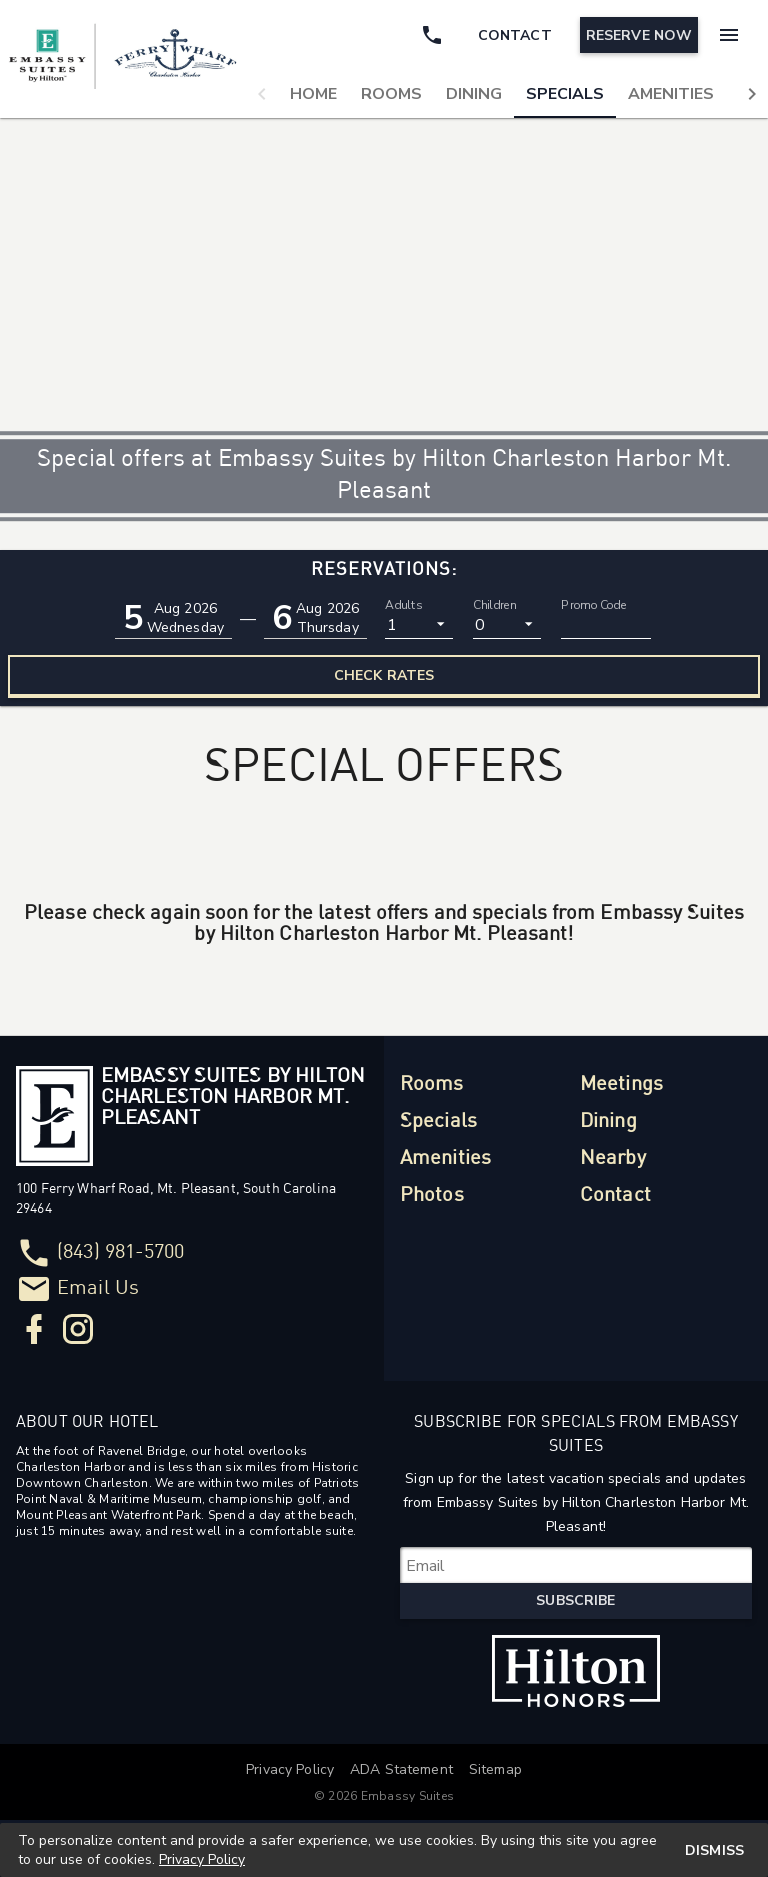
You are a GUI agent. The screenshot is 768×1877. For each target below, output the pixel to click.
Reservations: (384, 569)
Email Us (98, 1288)
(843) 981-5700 (120, 1252)
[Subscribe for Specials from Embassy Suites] (576, 1565)
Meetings (621, 1084)
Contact (615, 1195)
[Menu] (726, 35)
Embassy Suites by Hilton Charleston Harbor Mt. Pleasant (233, 1097)
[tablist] (507, 94)
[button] (262, 94)
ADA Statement (401, 1769)
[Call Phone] (428, 35)
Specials (565, 94)
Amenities (671, 94)
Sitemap (495, 1769)
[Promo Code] (606, 624)
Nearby (613, 1158)
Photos (432, 1195)
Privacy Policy (202, 1859)
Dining (474, 94)
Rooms (391, 94)
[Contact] (511, 35)
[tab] (313, 94)
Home (313, 94)
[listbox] (419, 624)
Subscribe (575, 1600)
